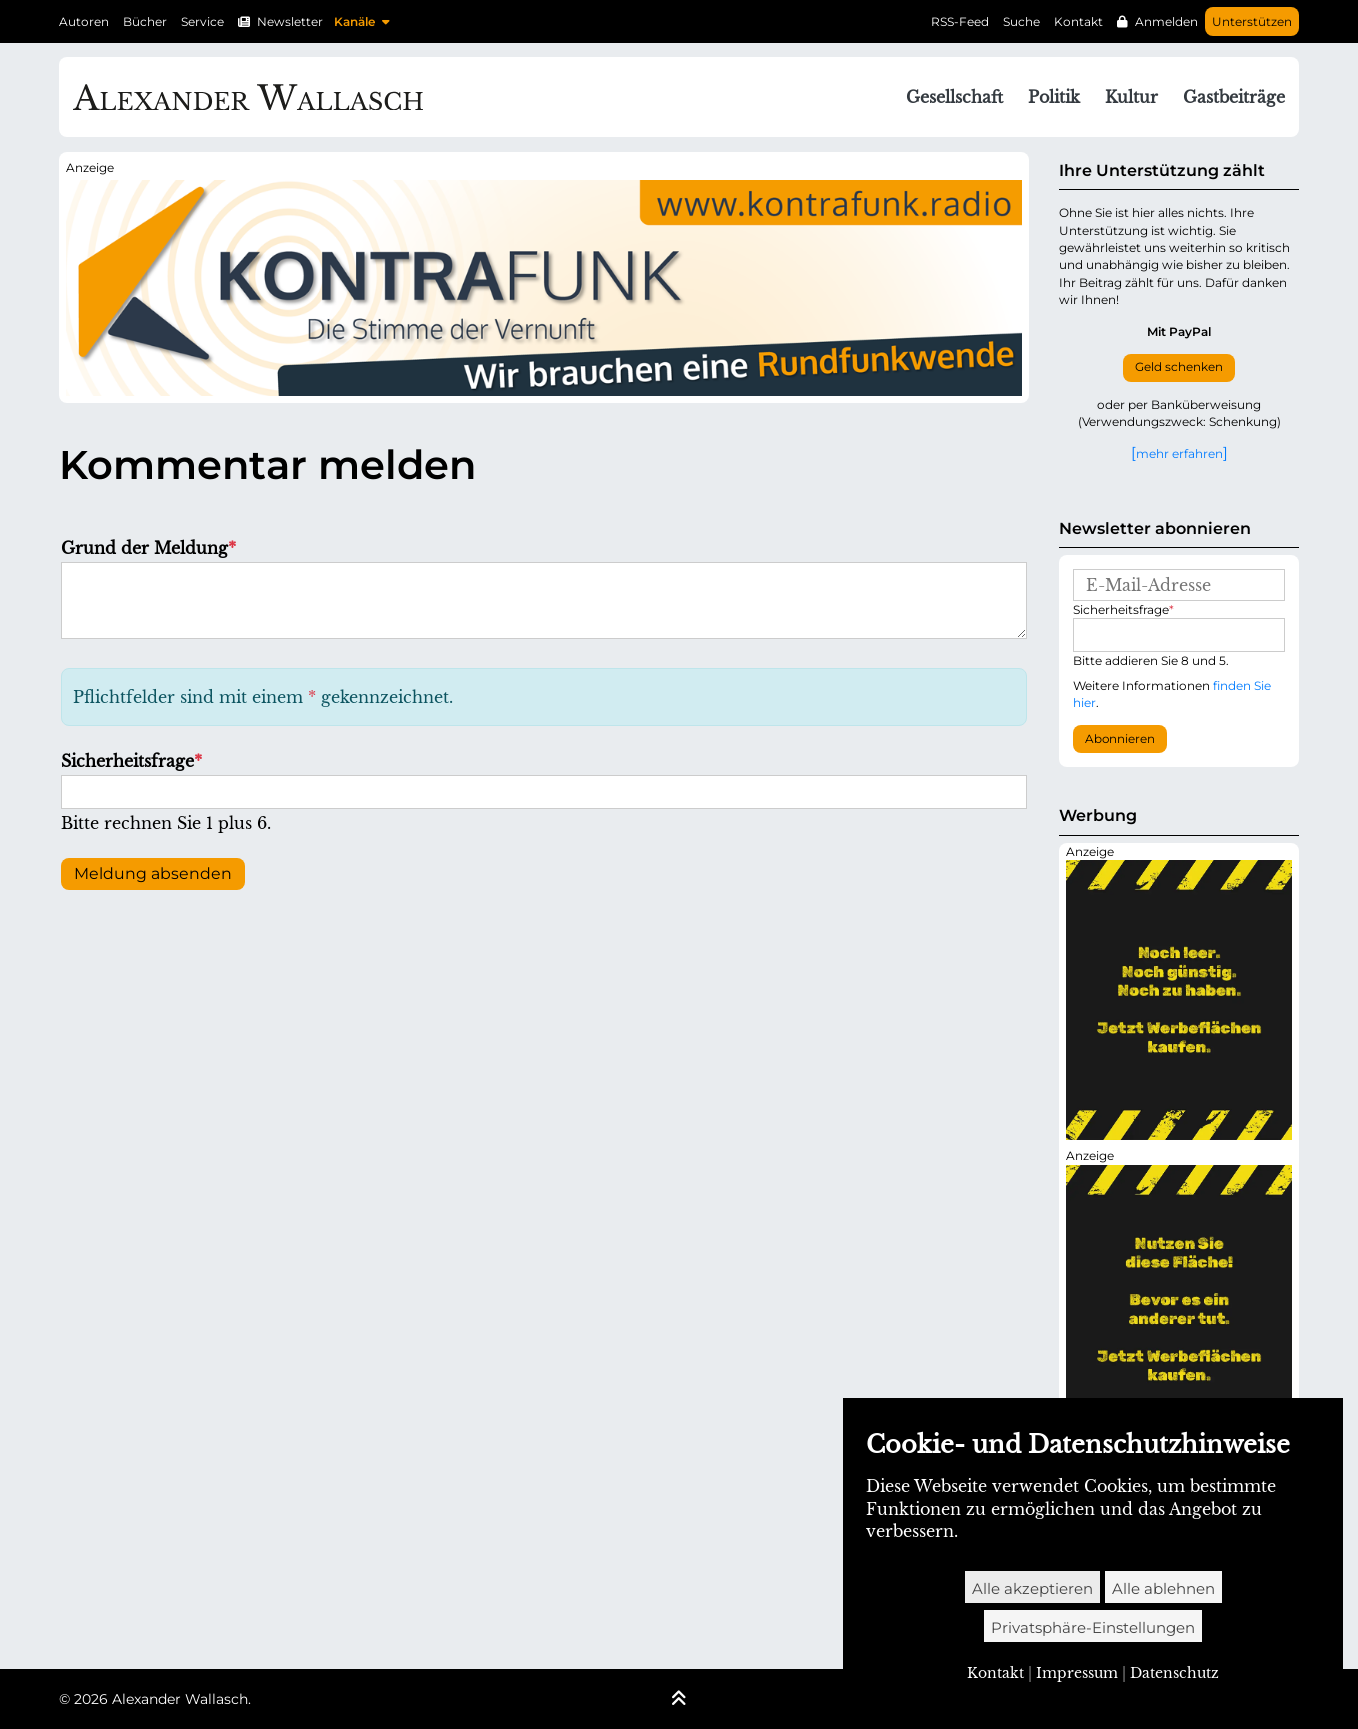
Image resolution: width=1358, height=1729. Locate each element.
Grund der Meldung (148, 548)
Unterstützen (1252, 21)
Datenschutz (1174, 1673)
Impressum (1077, 1673)
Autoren (84, 21)
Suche (1021, 21)
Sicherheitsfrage (131, 761)
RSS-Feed (960, 21)
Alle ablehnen (1163, 1588)
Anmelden (1166, 21)
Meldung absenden (153, 873)
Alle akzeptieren (1032, 1588)
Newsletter (290, 21)
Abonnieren (1120, 739)
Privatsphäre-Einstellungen (1093, 1627)
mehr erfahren (1179, 453)
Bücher (145, 21)
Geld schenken (1179, 367)
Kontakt (1078, 21)
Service (202, 21)
